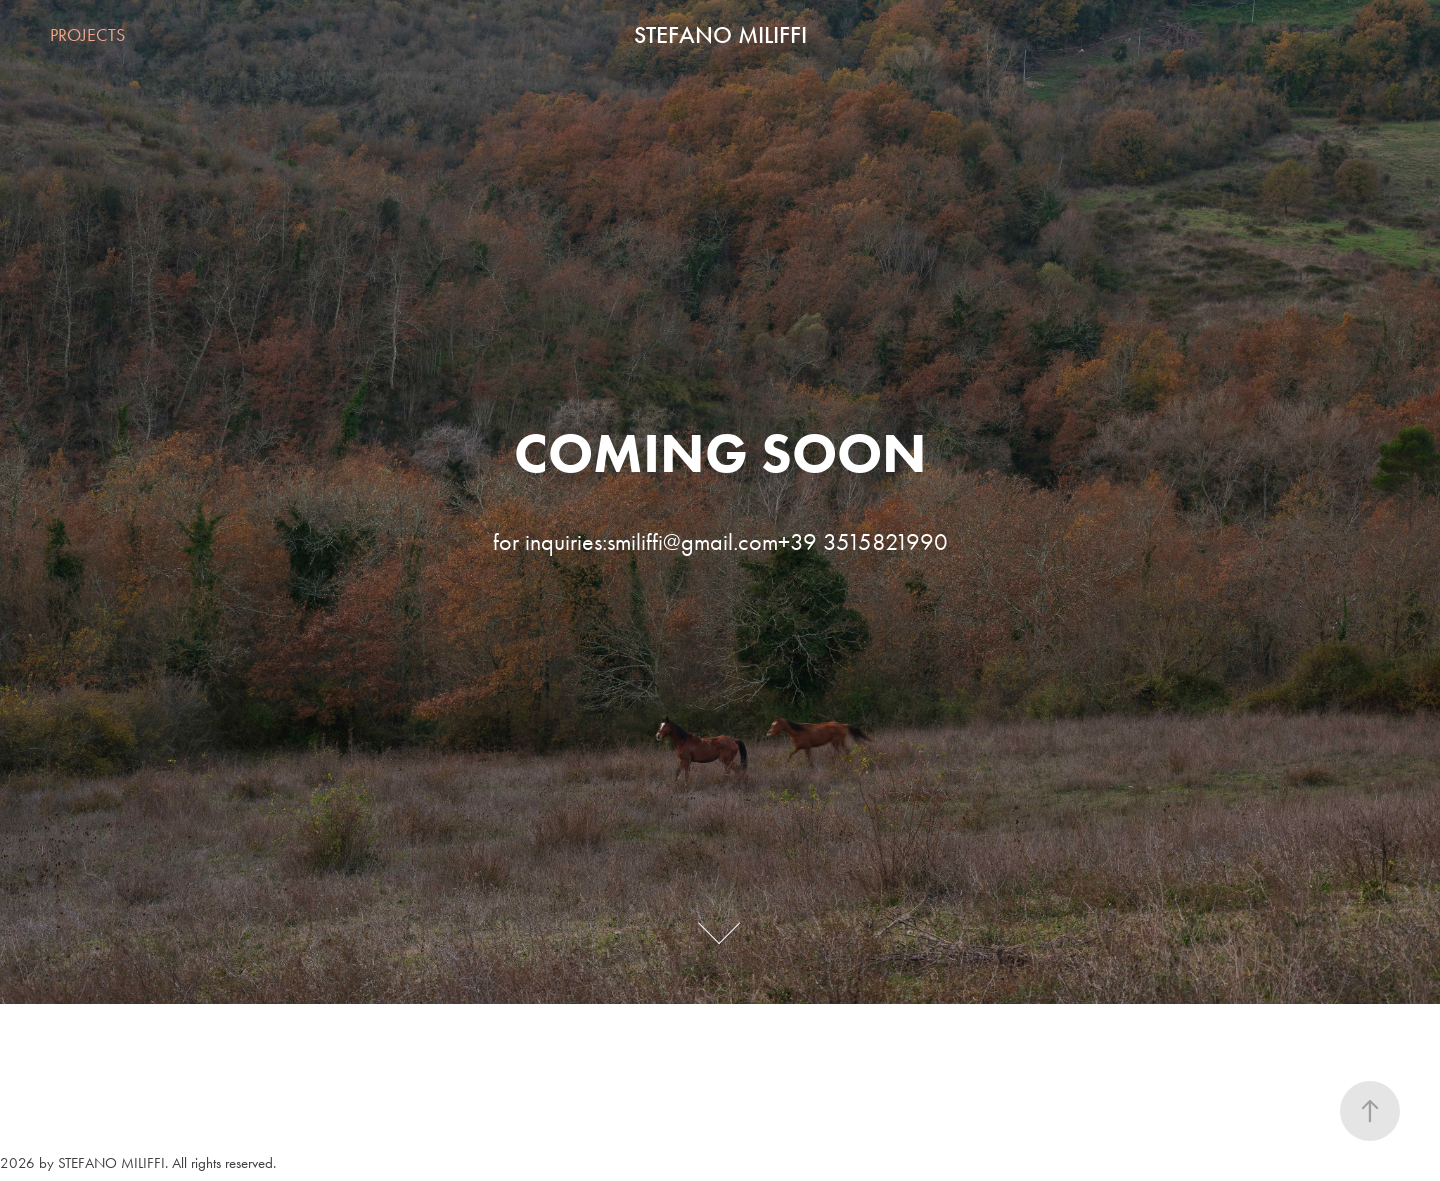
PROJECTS (87, 35)
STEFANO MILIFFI (720, 35)
